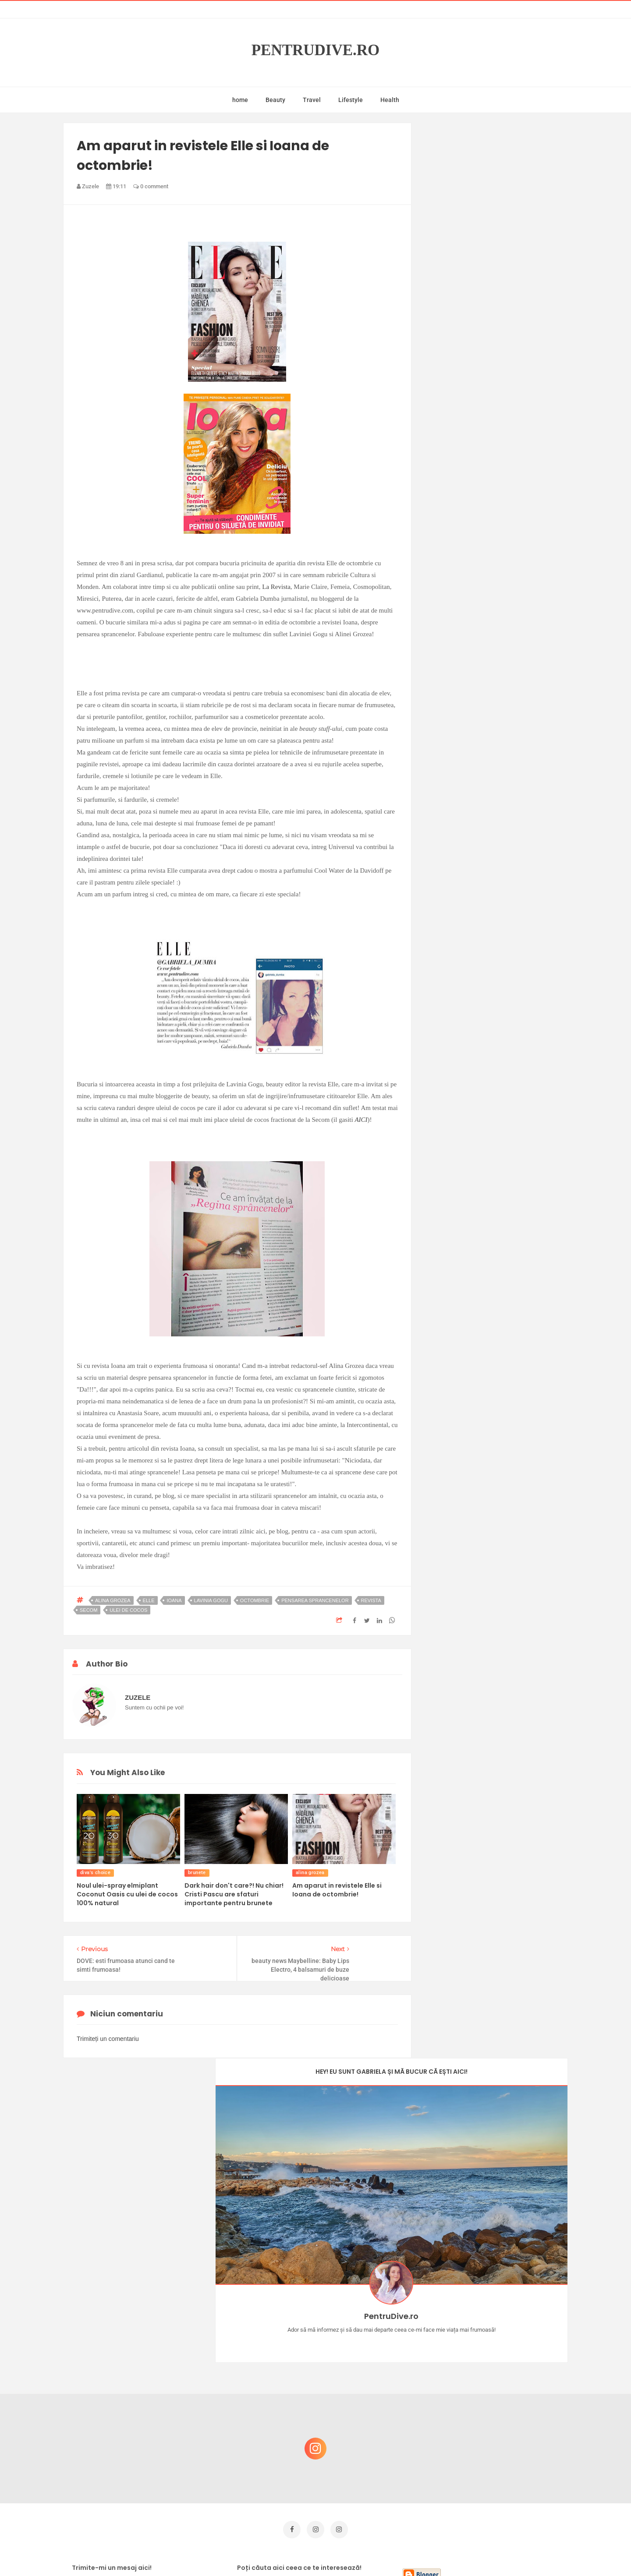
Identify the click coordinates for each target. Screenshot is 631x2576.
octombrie (254, 1600)
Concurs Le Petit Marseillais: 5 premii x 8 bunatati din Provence (499, 2352)
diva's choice (95, 1872)
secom (88, 1610)
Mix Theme (388, 2552)
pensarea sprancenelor (314, 1600)
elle (149, 1600)
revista (371, 1600)
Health (389, 99)
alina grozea (113, 1600)
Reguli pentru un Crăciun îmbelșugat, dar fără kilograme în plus (499, 2480)
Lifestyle (350, 99)
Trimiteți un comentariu (108, 2038)
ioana (174, 1600)
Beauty (275, 99)
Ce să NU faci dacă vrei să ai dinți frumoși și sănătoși (493, 2394)
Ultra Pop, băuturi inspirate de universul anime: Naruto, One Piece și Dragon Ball (497, 2441)
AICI (360, 1119)
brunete (197, 1872)
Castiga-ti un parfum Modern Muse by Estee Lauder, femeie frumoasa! (496, 2310)
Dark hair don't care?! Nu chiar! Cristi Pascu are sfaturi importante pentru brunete (234, 1894)
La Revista (276, 586)
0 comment (150, 186)
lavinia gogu (211, 1600)
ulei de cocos (128, 1610)
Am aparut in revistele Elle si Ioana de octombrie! (337, 1890)
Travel (312, 99)
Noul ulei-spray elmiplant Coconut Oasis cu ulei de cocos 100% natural (127, 1894)
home (240, 99)
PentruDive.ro (316, 50)
